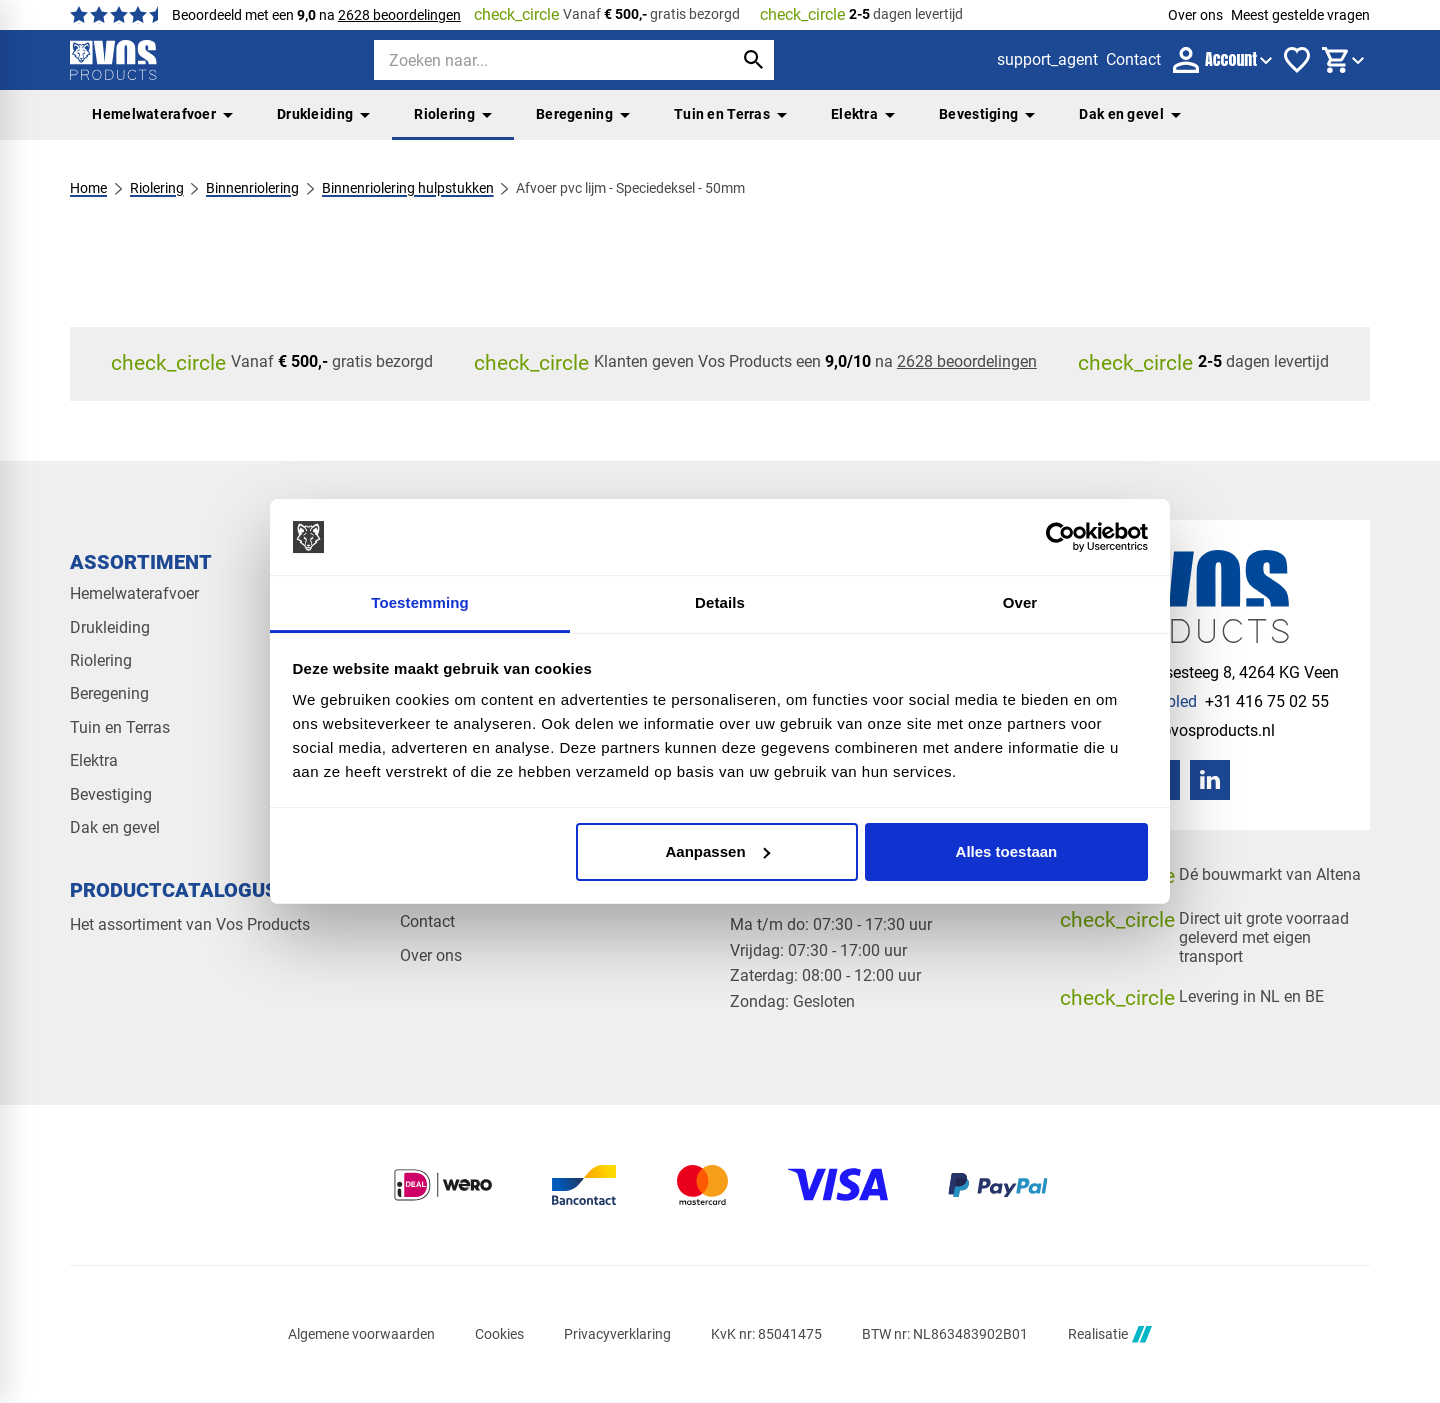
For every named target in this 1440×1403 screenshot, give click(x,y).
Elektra (863, 114)
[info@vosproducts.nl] (1182, 730)
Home (88, 188)
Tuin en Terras (730, 114)
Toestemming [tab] (420, 602)
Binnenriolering (252, 188)
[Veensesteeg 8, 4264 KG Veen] (1214, 672)
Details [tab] (720, 602)
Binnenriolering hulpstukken (408, 188)
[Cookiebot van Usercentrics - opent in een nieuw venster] (1060, 537)
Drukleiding (323, 114)
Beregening (583, 114)
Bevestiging (987, 114)
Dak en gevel (1130, 114)
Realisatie (1110, 1334)
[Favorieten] (1297, 60)
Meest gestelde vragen (1300, 15)
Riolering (453, 114)
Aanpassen (718, 851)
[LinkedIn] (1210, 780)
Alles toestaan (1007, 851)
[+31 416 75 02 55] (1209, 701)
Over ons (1195, 15)
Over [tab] (1020, 602)
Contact (427, 921)
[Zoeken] (536, 60)
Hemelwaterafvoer (162, 114)
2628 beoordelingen (399, 15)
